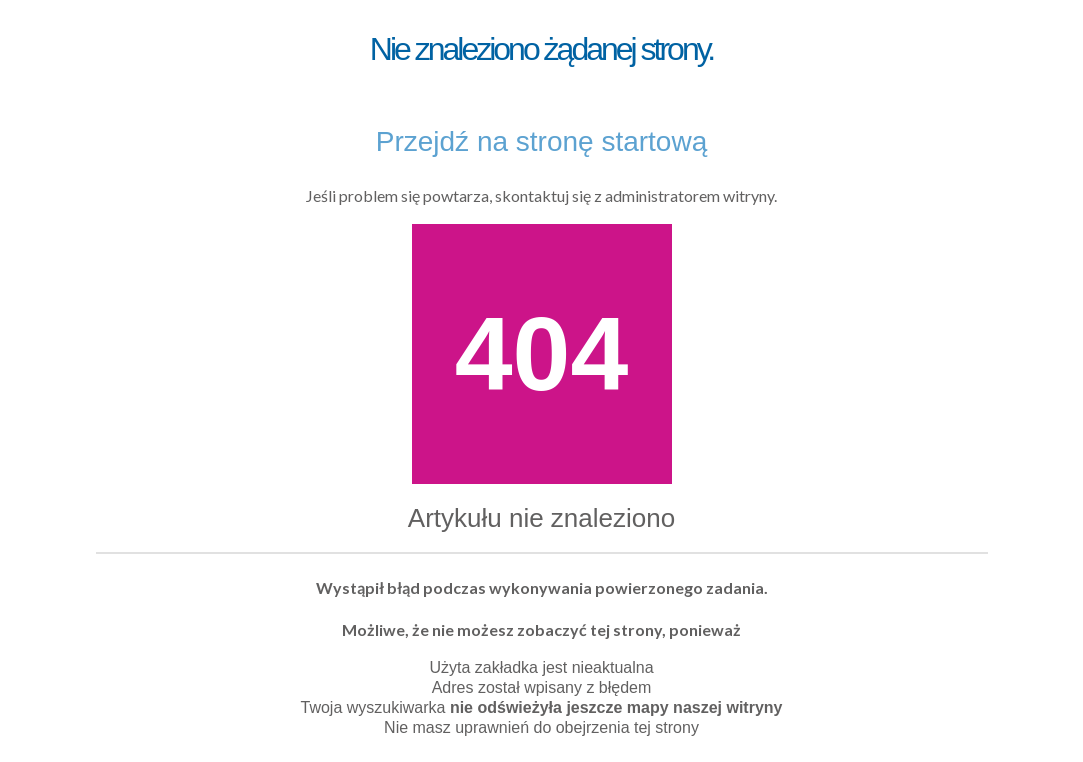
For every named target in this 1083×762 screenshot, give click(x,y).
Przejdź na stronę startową (542, 141)
